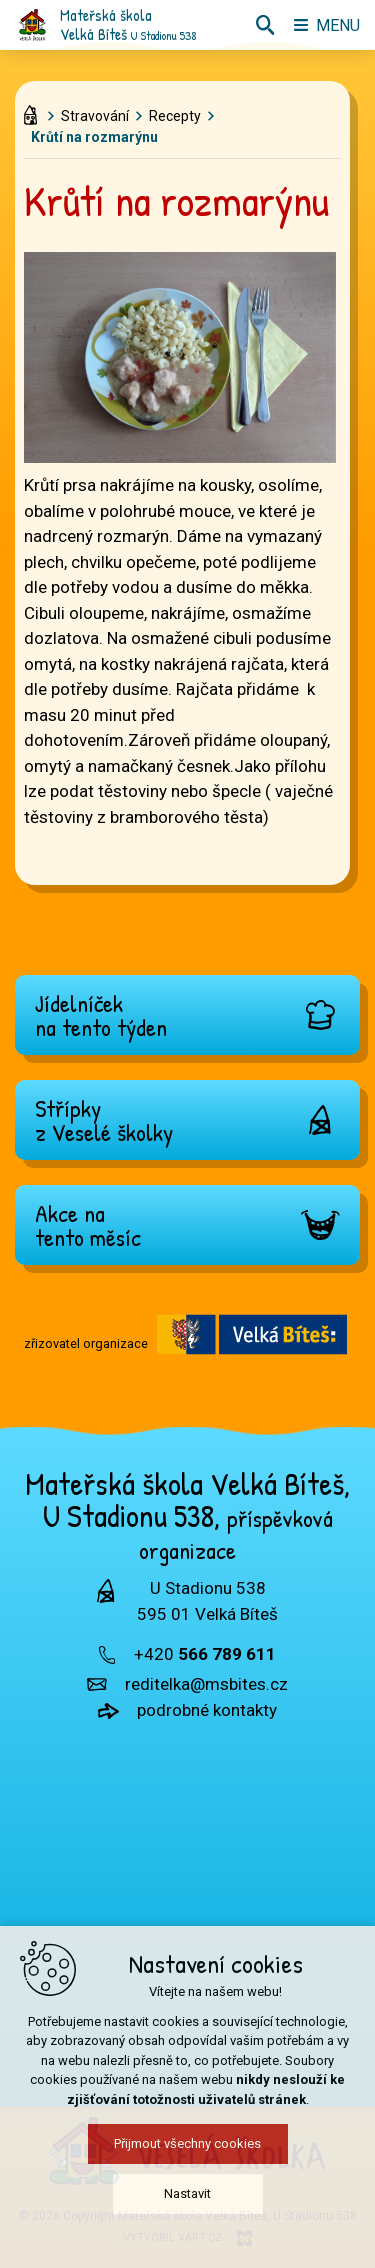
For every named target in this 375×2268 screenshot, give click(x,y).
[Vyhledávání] (265, 25)
